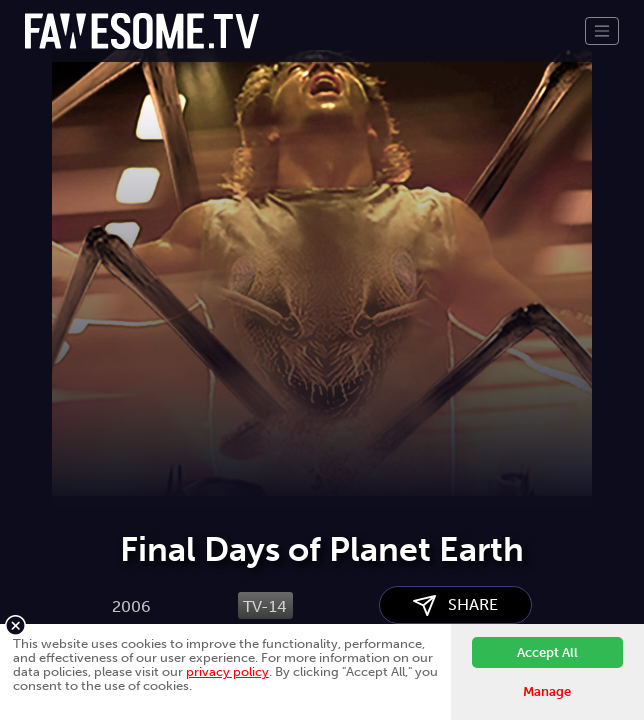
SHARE (455, 605)
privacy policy (227, 671)
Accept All (547, 652)
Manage (547, 691)
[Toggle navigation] (602, 31)
